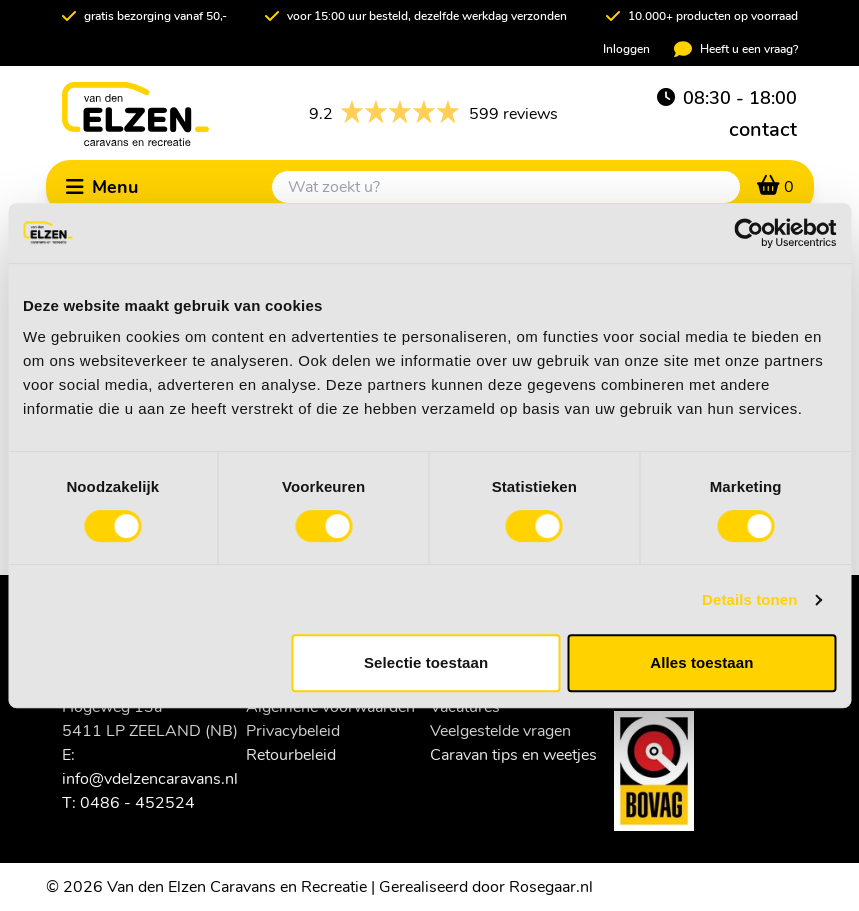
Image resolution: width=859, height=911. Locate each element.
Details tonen (749, 599)
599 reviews (433, 114)
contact (763, 129)
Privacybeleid (293, 731)
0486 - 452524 (137, 803)
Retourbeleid (291, 755)
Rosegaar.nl (551, 887)
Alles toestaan (701, 662)
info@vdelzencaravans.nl (150, 779)
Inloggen (626, 49)
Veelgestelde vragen (500, 731)
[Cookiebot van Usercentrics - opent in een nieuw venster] (748, 233)
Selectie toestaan (426, 662)
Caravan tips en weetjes (513, 755)
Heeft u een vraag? (736, 49)
